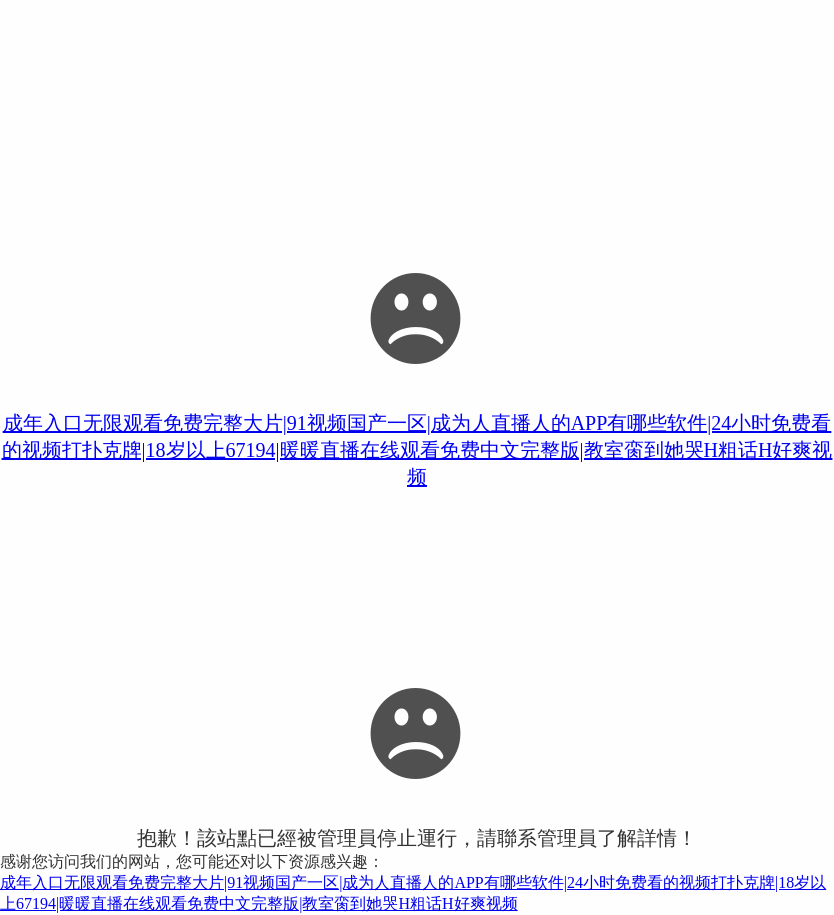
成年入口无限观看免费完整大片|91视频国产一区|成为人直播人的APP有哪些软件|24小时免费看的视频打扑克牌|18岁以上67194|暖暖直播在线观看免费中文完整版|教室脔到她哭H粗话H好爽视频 (417, 450)
